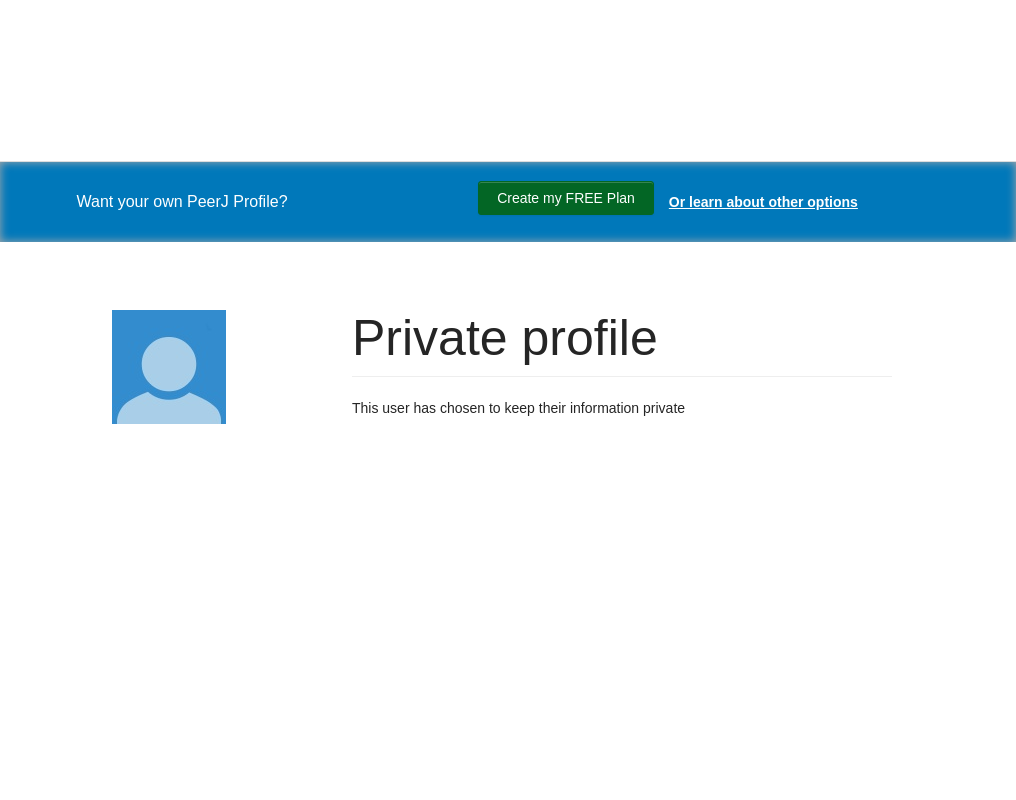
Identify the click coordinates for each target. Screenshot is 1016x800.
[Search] (40, 624)
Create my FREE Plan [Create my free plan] (566, 198)
